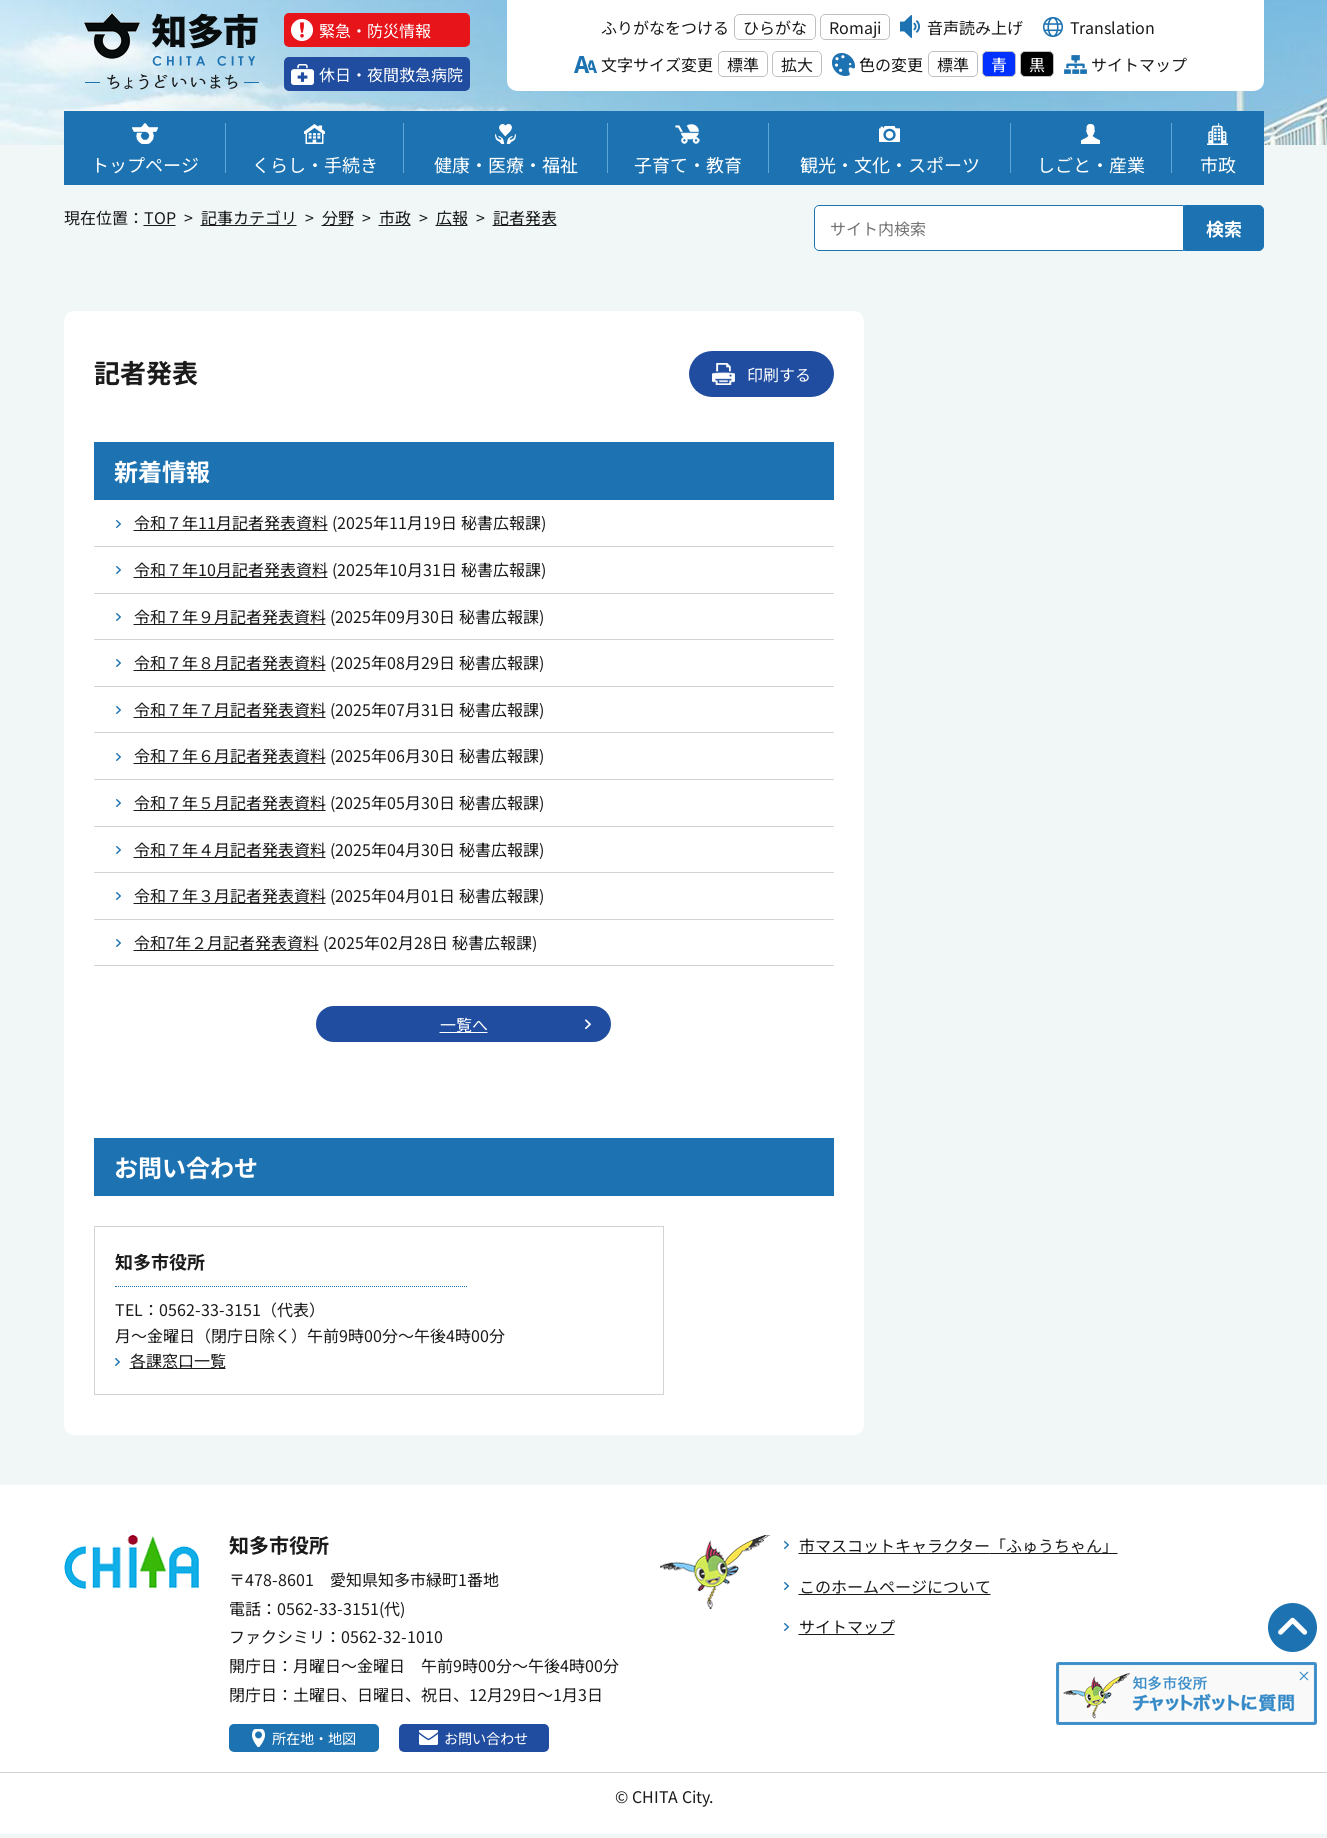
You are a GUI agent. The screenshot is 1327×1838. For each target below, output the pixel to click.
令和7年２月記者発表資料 (226, 942)
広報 (452, 217)
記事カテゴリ (249, 217)
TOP (160, 217)
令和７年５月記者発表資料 (230, 802)
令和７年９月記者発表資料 (230, 616)
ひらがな (775, 27)
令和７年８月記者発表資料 (230, 662)
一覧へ (464, 1025)
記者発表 (525, 217)
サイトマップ (847, 1628)
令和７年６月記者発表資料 (230, 755)
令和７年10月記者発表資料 (231, 569)
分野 (338, 217)
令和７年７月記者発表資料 (230, 709)
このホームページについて (895, 1588)
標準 (743, 64)
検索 (1224, 228)
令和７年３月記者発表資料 (230, 895)
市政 (395, 217)
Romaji (855, 27)
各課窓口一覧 (178, 1362)
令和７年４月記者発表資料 (230, 849)
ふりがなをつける (665, 27)
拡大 (797, 64)
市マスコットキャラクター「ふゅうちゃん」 (958, 1547)
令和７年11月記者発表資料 (231, 522)
